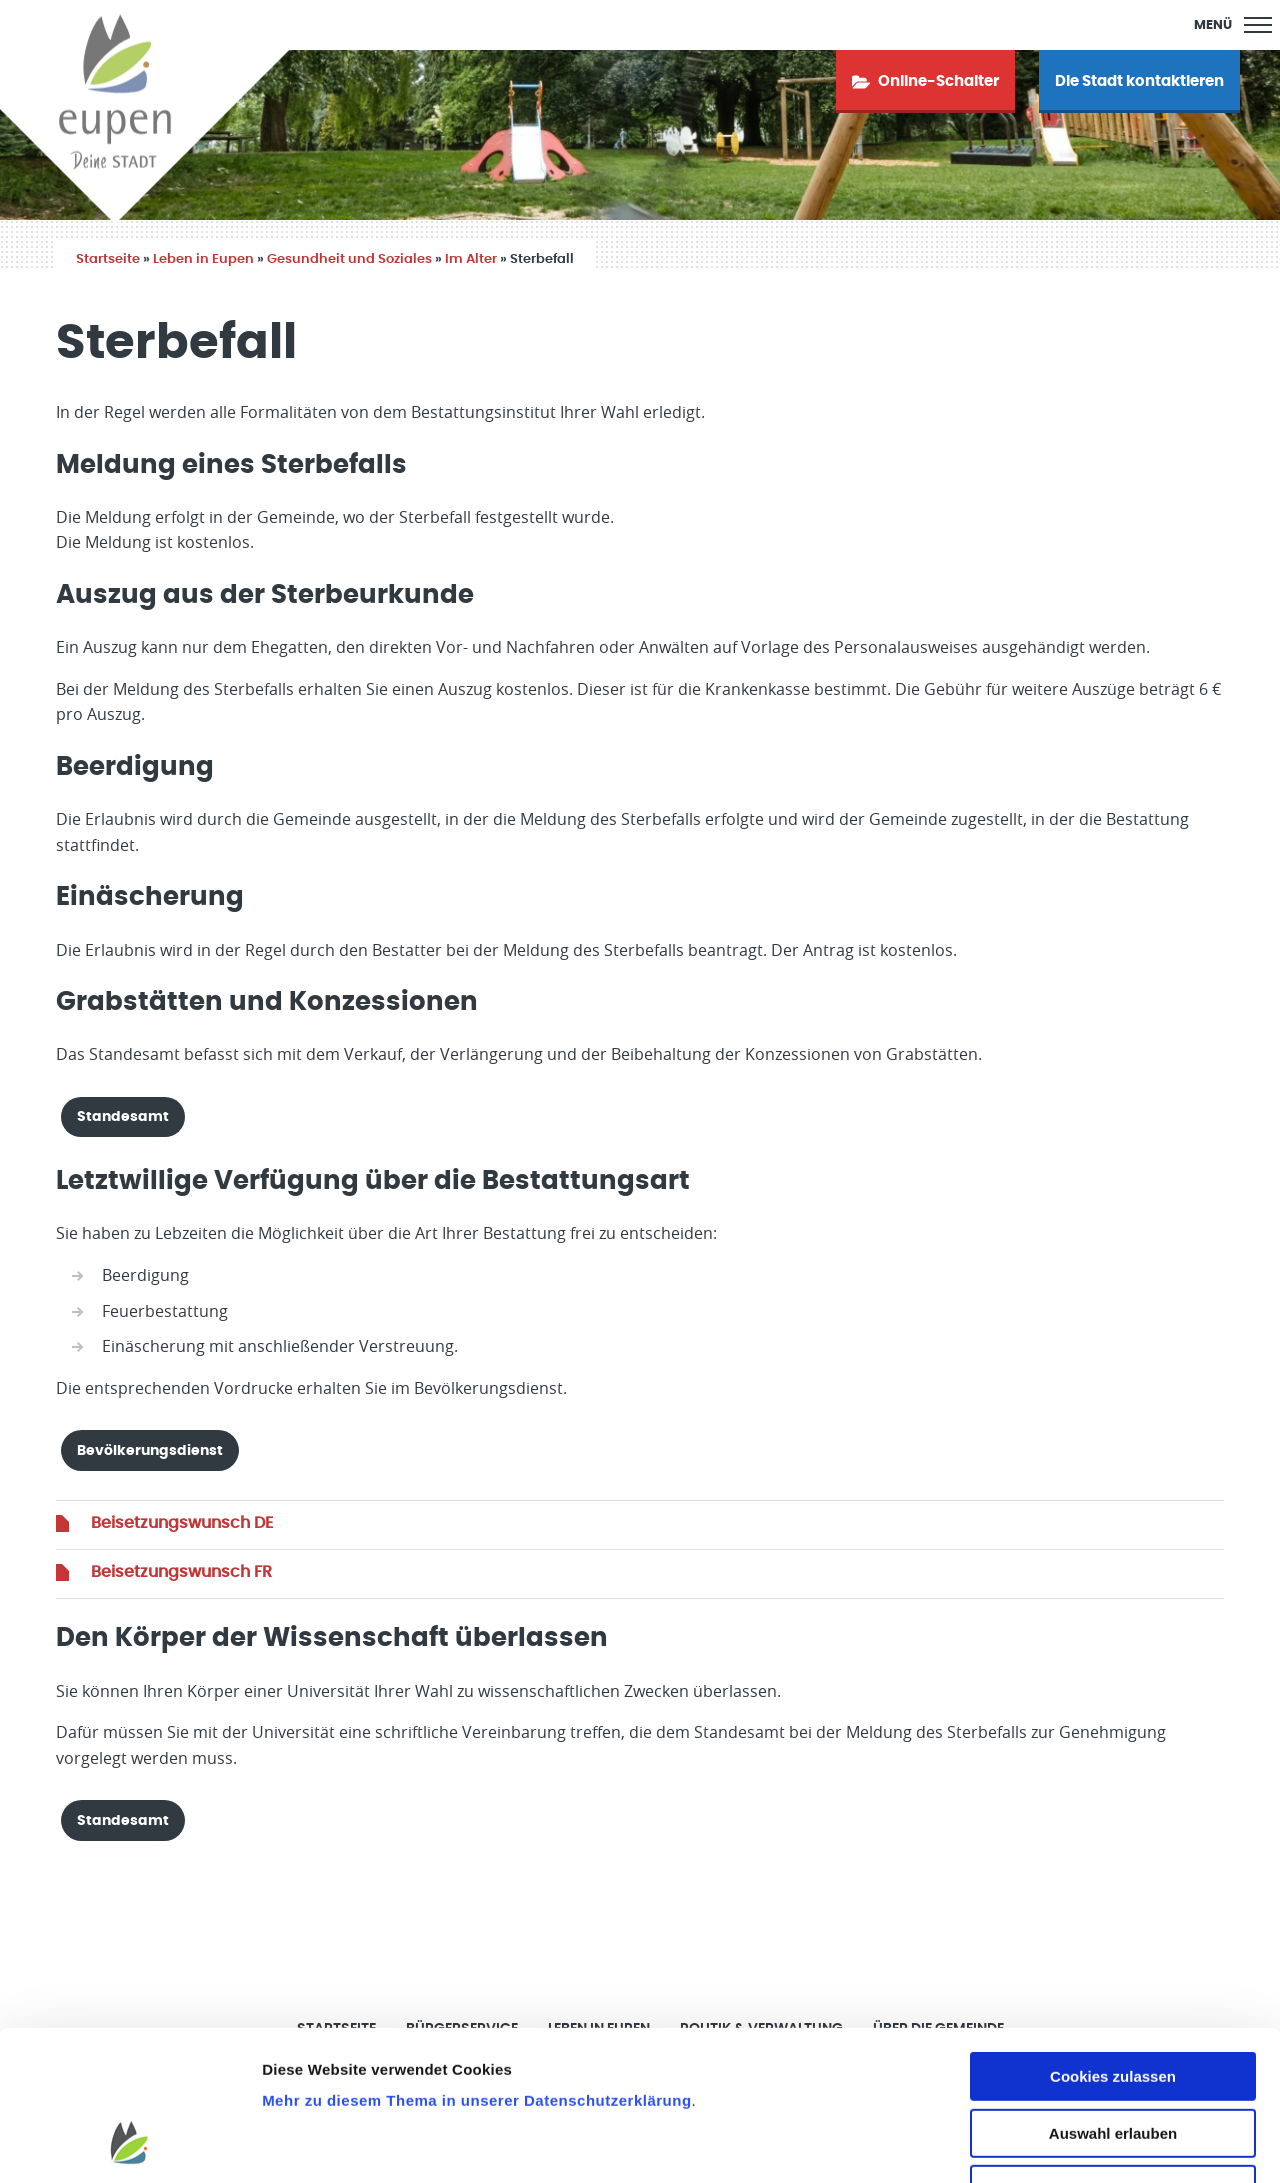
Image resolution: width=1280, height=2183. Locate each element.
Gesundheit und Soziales (349, 259)
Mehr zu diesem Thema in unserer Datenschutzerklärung (476, 1967)
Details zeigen (1063, 2143)
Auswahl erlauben (1113, 2000)
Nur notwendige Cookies (1113, 2056)
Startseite (108, 259)
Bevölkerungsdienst (150, 1450)
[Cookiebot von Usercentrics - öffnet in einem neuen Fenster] (129, 2144)
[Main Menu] (1233, 25)
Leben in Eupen (203, 259)
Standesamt (123, 1116)
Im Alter (471, 259)
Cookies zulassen (1113, 1943)
